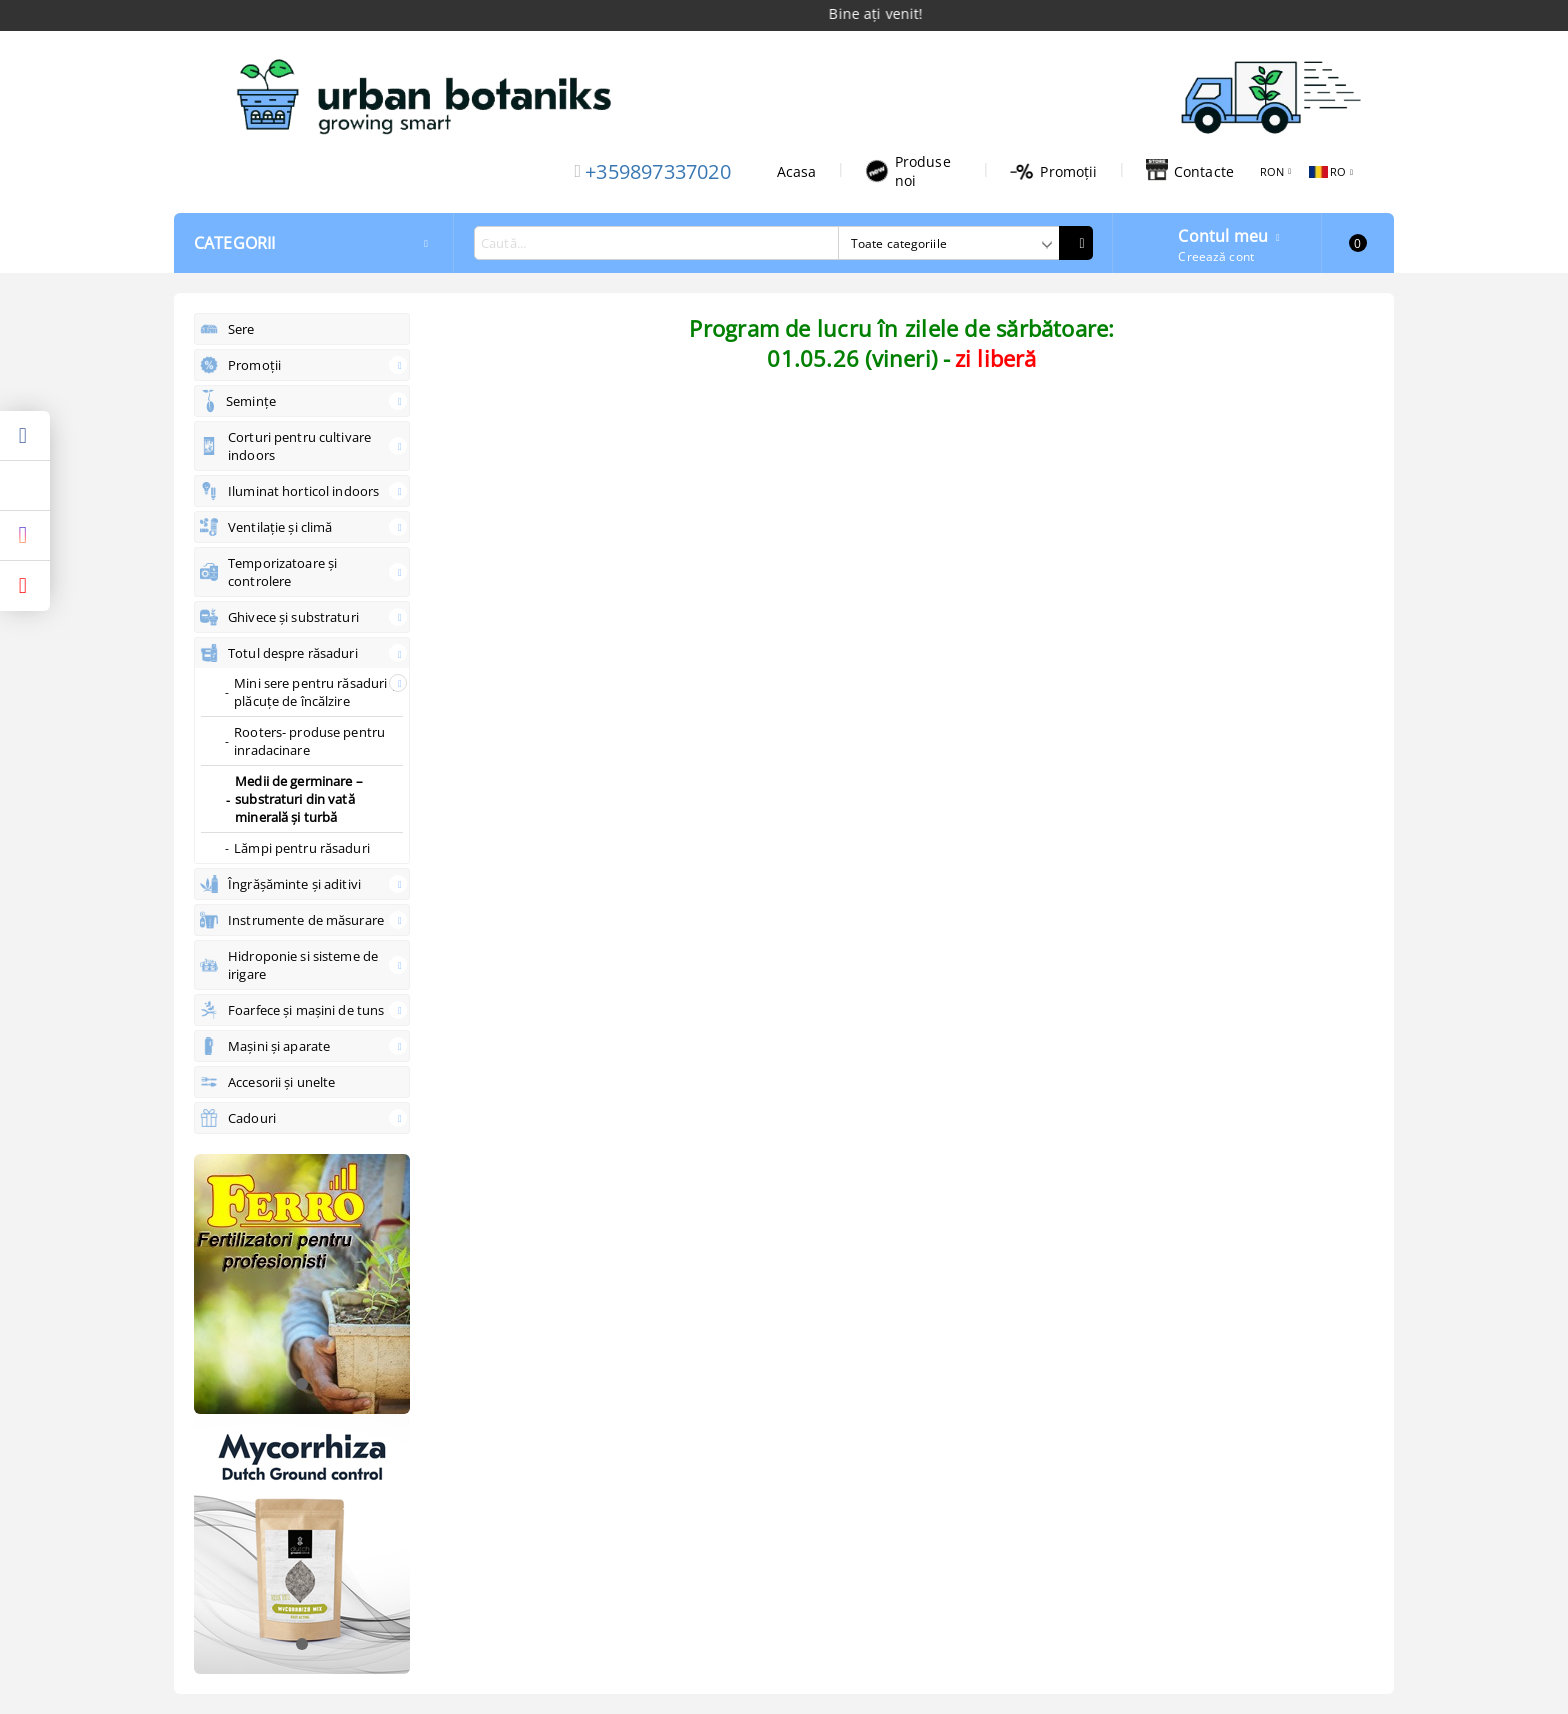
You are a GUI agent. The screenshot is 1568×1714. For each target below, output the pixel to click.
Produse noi (908, 171)
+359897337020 (658, 171)
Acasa (797, 171)
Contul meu (1223, 234)
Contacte (1190, 171)
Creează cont (1215, 256)
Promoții (1053, 171)
